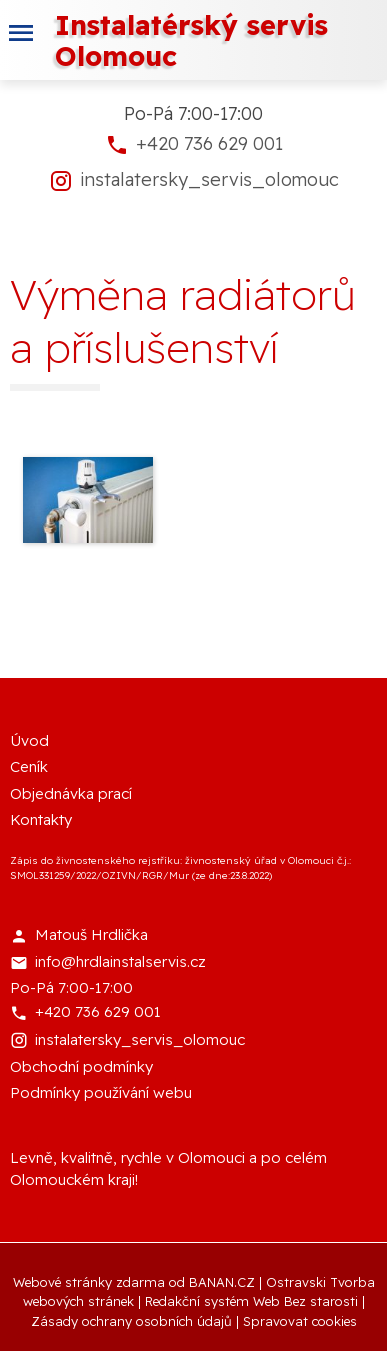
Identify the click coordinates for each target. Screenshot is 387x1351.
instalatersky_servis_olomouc (209, 179)
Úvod (29, 740)
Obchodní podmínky (81, 1066)
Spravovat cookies (300, 1321)
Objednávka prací (71, 793)
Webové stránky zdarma (89, 1282)
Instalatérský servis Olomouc (191, 40)
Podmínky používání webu (101, 1092)
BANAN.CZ (222, 1282)
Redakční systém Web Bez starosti (251, 1301)
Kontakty (41, 819)
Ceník (29, 766)
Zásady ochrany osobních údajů (131, 1321)
